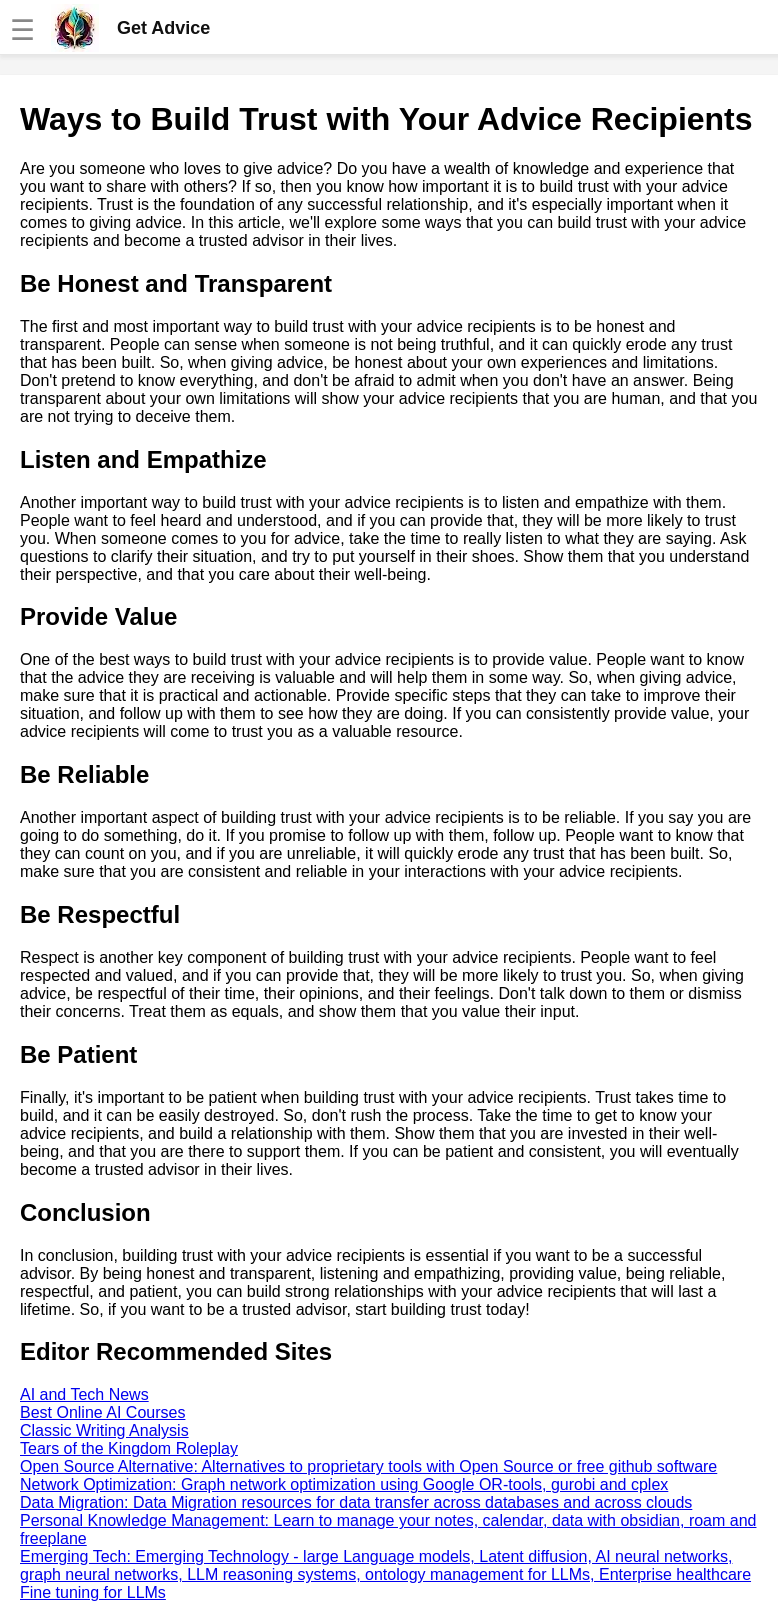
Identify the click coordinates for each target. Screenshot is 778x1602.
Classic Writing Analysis (104, 1430)
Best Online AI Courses (102, 1412)
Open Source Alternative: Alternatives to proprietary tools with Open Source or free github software (368, 1466)
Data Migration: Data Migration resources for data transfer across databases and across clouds (356, 1502)
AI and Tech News (84, 1394)
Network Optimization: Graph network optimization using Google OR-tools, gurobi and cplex (344, 1484)
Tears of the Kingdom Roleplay (129, 1448)
